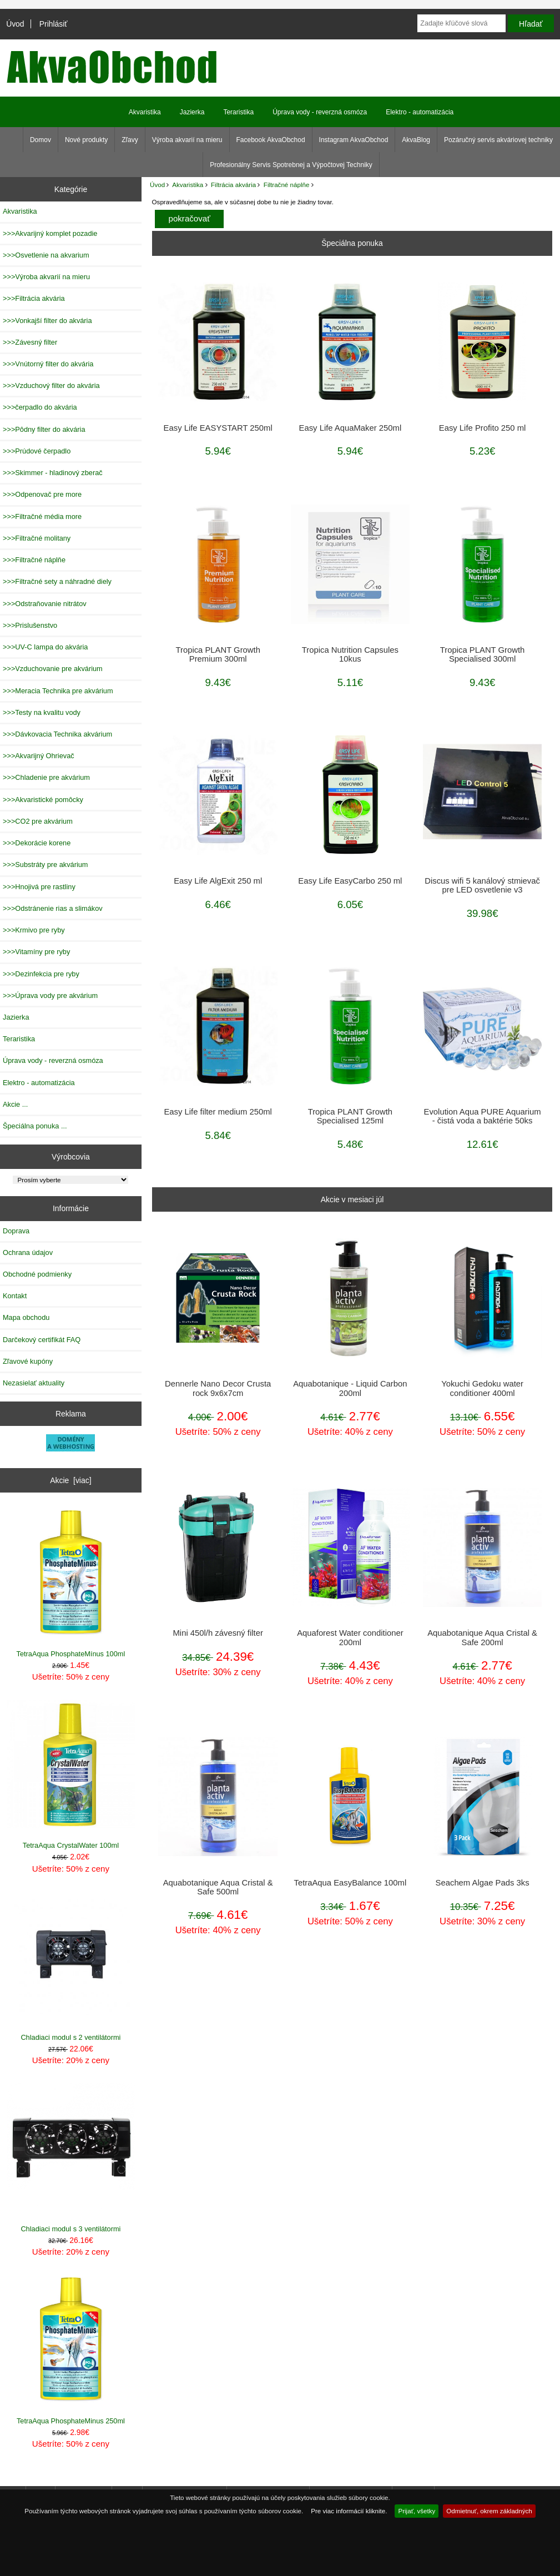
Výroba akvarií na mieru (187, 140)
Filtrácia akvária (233, 184)
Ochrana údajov (28, 1252)
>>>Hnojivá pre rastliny (39, 887)
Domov (40, 140)
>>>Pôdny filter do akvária (44, 429)
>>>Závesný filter (30, 342)
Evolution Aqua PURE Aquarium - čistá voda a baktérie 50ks (482, 1116)
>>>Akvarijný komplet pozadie (50, 233)
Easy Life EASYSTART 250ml (218, 428)
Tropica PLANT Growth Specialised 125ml (350, 1116)
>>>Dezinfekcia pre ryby (41, 974)
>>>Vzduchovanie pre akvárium (53, 668)
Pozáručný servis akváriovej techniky (498, 140)
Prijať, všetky (416, 2510)
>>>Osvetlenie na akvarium (46, 255)
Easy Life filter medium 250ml (218, 1111)
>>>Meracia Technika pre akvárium (58, 691)
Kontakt (15, 1296)
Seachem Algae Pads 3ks (482, 1882)
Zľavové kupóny (28, 1361)
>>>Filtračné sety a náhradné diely (57, 581)
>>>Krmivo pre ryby (34, 930)
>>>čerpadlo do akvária (40, 407)
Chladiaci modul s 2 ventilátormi (71, 1966)
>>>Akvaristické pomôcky (43, 799)
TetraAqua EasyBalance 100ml (350, 1882)
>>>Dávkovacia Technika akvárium (57, 734)
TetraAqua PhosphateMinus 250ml (71, 2350)
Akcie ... (15, 1104)
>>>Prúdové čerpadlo (36, 451)
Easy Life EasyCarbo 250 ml (350, 880)
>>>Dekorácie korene (36, 843)
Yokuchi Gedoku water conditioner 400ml (482, 1388)
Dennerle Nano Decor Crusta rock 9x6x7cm (218, 1388)
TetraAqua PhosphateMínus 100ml (71, 1583)
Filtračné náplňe (287, 184)
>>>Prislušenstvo (30, 625)
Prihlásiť (53, 23)
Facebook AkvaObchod (270, 140)
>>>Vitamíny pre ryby (36, 951)
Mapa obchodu (26, 1317)
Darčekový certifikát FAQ (41, 1339)
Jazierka (192, 112)
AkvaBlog (416, 140)
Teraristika (238, 112)
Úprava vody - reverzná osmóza (320, 112)
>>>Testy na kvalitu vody (41, 712)
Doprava (16, 1231)
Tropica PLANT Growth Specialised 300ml (482, 654)
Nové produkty (86, 140)
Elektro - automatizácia (419, 112)
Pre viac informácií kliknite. (349, 2510)
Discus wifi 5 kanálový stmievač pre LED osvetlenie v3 (482, 885)
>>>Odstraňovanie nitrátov (45, 603)
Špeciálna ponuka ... (35, 1126)
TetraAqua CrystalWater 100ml (71, 1775)
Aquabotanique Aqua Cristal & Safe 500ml (218, 1887)
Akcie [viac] (70, 1480)
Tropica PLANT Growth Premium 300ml (217, 654)
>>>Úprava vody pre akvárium (50, 995)
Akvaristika (187, 184)
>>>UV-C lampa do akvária (45, 647)
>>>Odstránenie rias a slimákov (53, 908)
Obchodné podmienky (37, 1274)
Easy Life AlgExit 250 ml (218, 880)
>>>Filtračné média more (42, 516)
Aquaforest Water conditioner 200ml (350, 1637)
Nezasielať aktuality (33, 1383)
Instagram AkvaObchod (354, 140)
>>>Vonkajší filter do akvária (47, 320)
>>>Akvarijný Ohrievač (38, 756)
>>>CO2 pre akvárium (38, 821)
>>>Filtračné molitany (36, 538)
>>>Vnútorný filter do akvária (48, 364)
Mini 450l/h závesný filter (218, 1633)
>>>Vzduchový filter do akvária (51, 385)
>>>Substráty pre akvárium (45, 864)
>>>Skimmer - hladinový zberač (53, 472)
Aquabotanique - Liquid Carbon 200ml (350, 1388)
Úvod (15, 23)
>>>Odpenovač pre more (42, 494)
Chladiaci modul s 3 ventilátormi (71, 2158)
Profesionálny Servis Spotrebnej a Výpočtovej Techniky (291, 165)
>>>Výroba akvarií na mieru (46, 277)
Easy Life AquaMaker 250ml (350, 428)
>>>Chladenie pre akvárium (46, 777)
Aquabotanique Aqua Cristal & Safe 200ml (482, 1637)
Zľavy (130, 140)
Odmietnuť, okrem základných (489, 2510)
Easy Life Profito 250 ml (482, 428)
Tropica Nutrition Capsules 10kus (350, 654)
